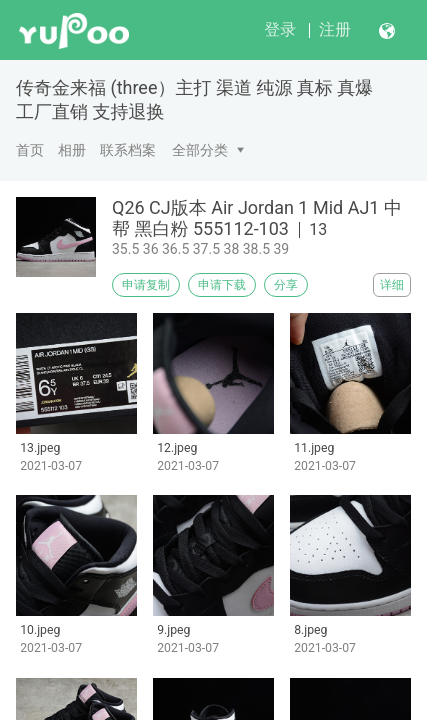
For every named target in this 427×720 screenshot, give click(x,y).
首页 (30, 150)
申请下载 (222, 285)
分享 (286, 285)
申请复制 (146, 285)
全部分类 (200, 150)
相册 (72, 150)
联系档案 (128, 150)
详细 (392, 285)
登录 (280, 29)
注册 (335, 29)
